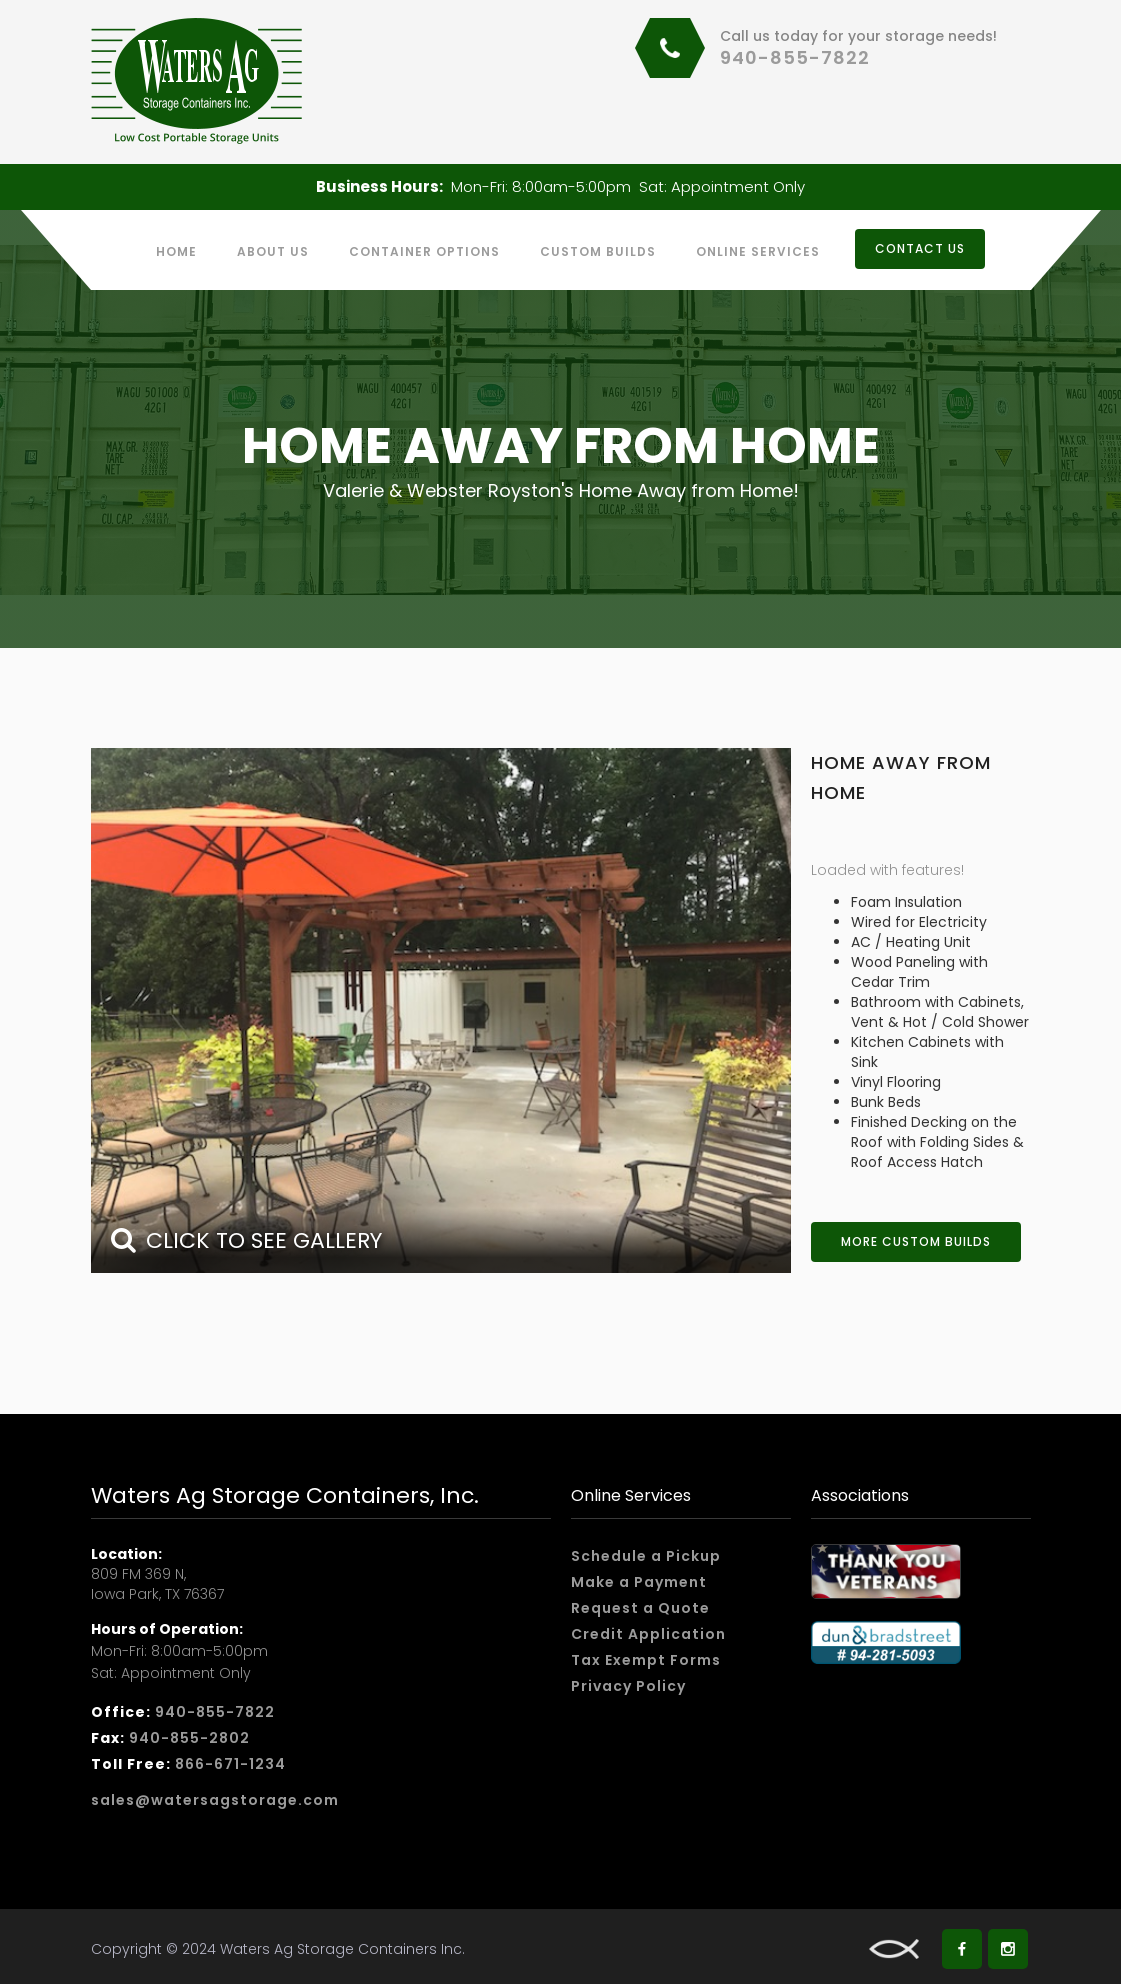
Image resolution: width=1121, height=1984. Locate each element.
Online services (758, 251)
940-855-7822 (795, 57)
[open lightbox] (441, 1010)
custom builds (598, 251)
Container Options (424, 251)
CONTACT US (920, 248)
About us (273, 251)
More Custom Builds (916, 1241)
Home (176, 251)
